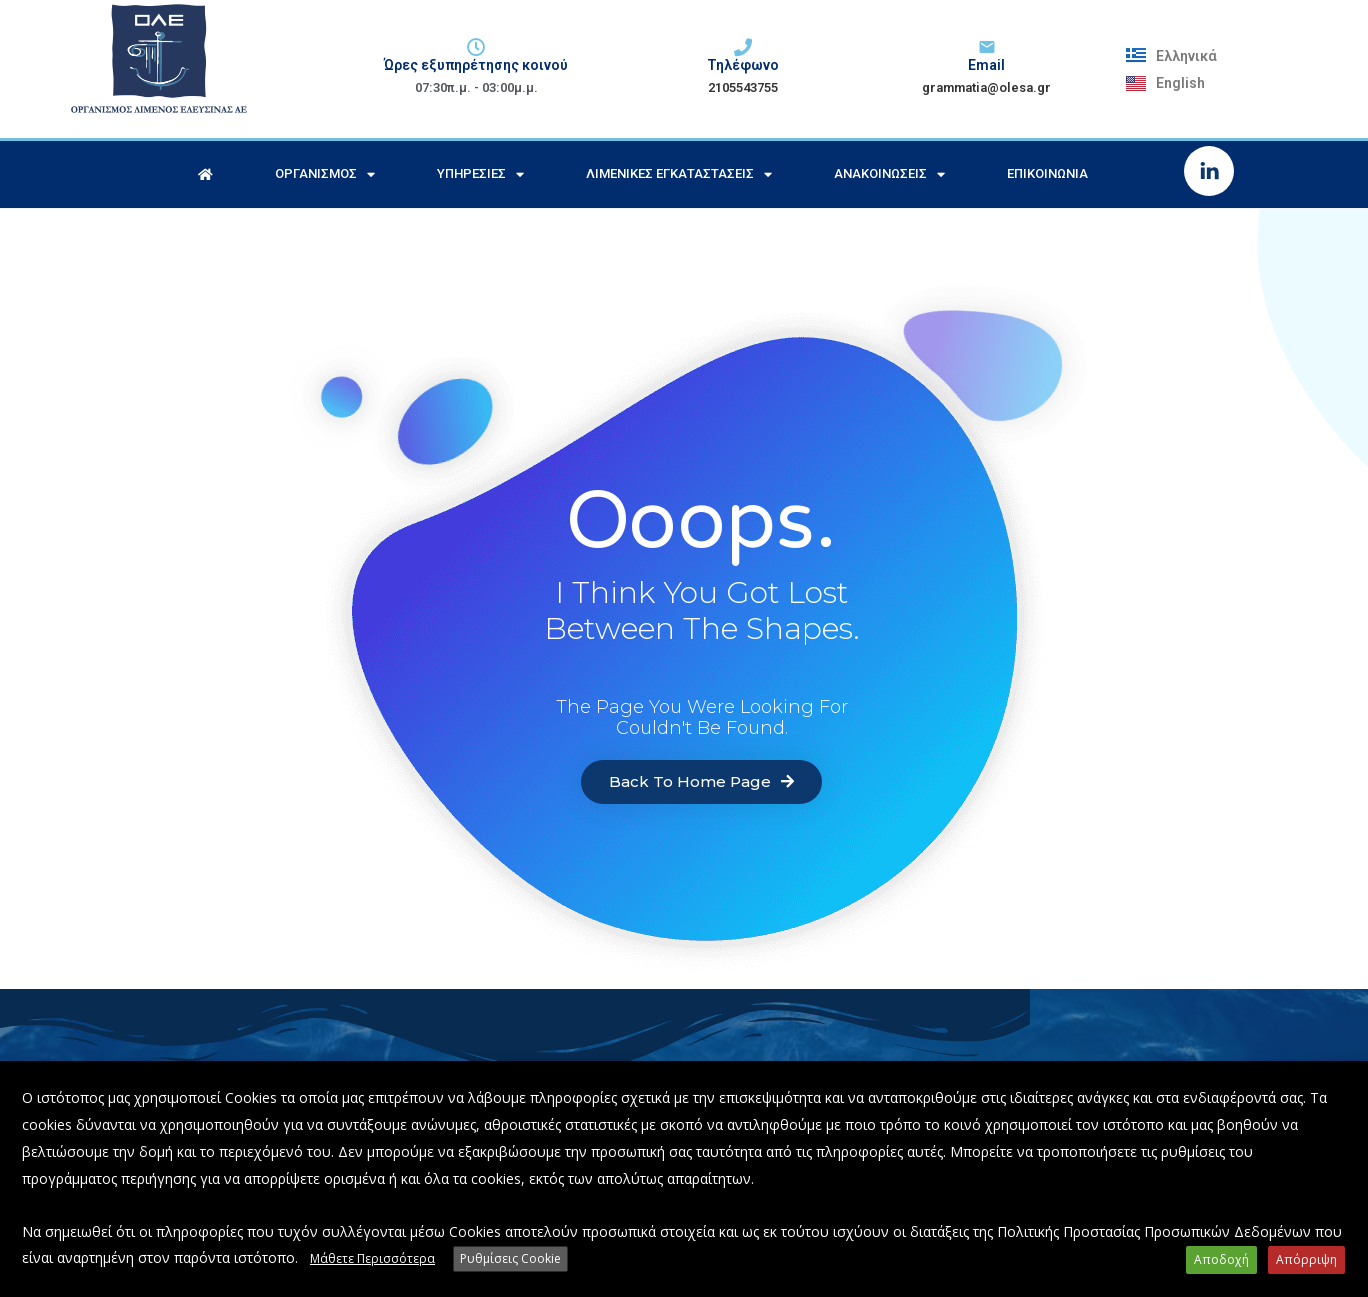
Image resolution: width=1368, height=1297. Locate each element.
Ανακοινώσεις (889, 174)
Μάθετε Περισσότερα (372, 1260)
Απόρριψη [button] (1307, 1260)
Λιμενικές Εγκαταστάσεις (679, 174)
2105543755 (743, 87)
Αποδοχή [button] (1223, 1260)
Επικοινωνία (1047, 173)
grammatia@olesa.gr (986, 87)
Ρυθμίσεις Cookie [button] (510, 1260)
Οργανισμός (325, 174)
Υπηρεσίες (480, 174)
